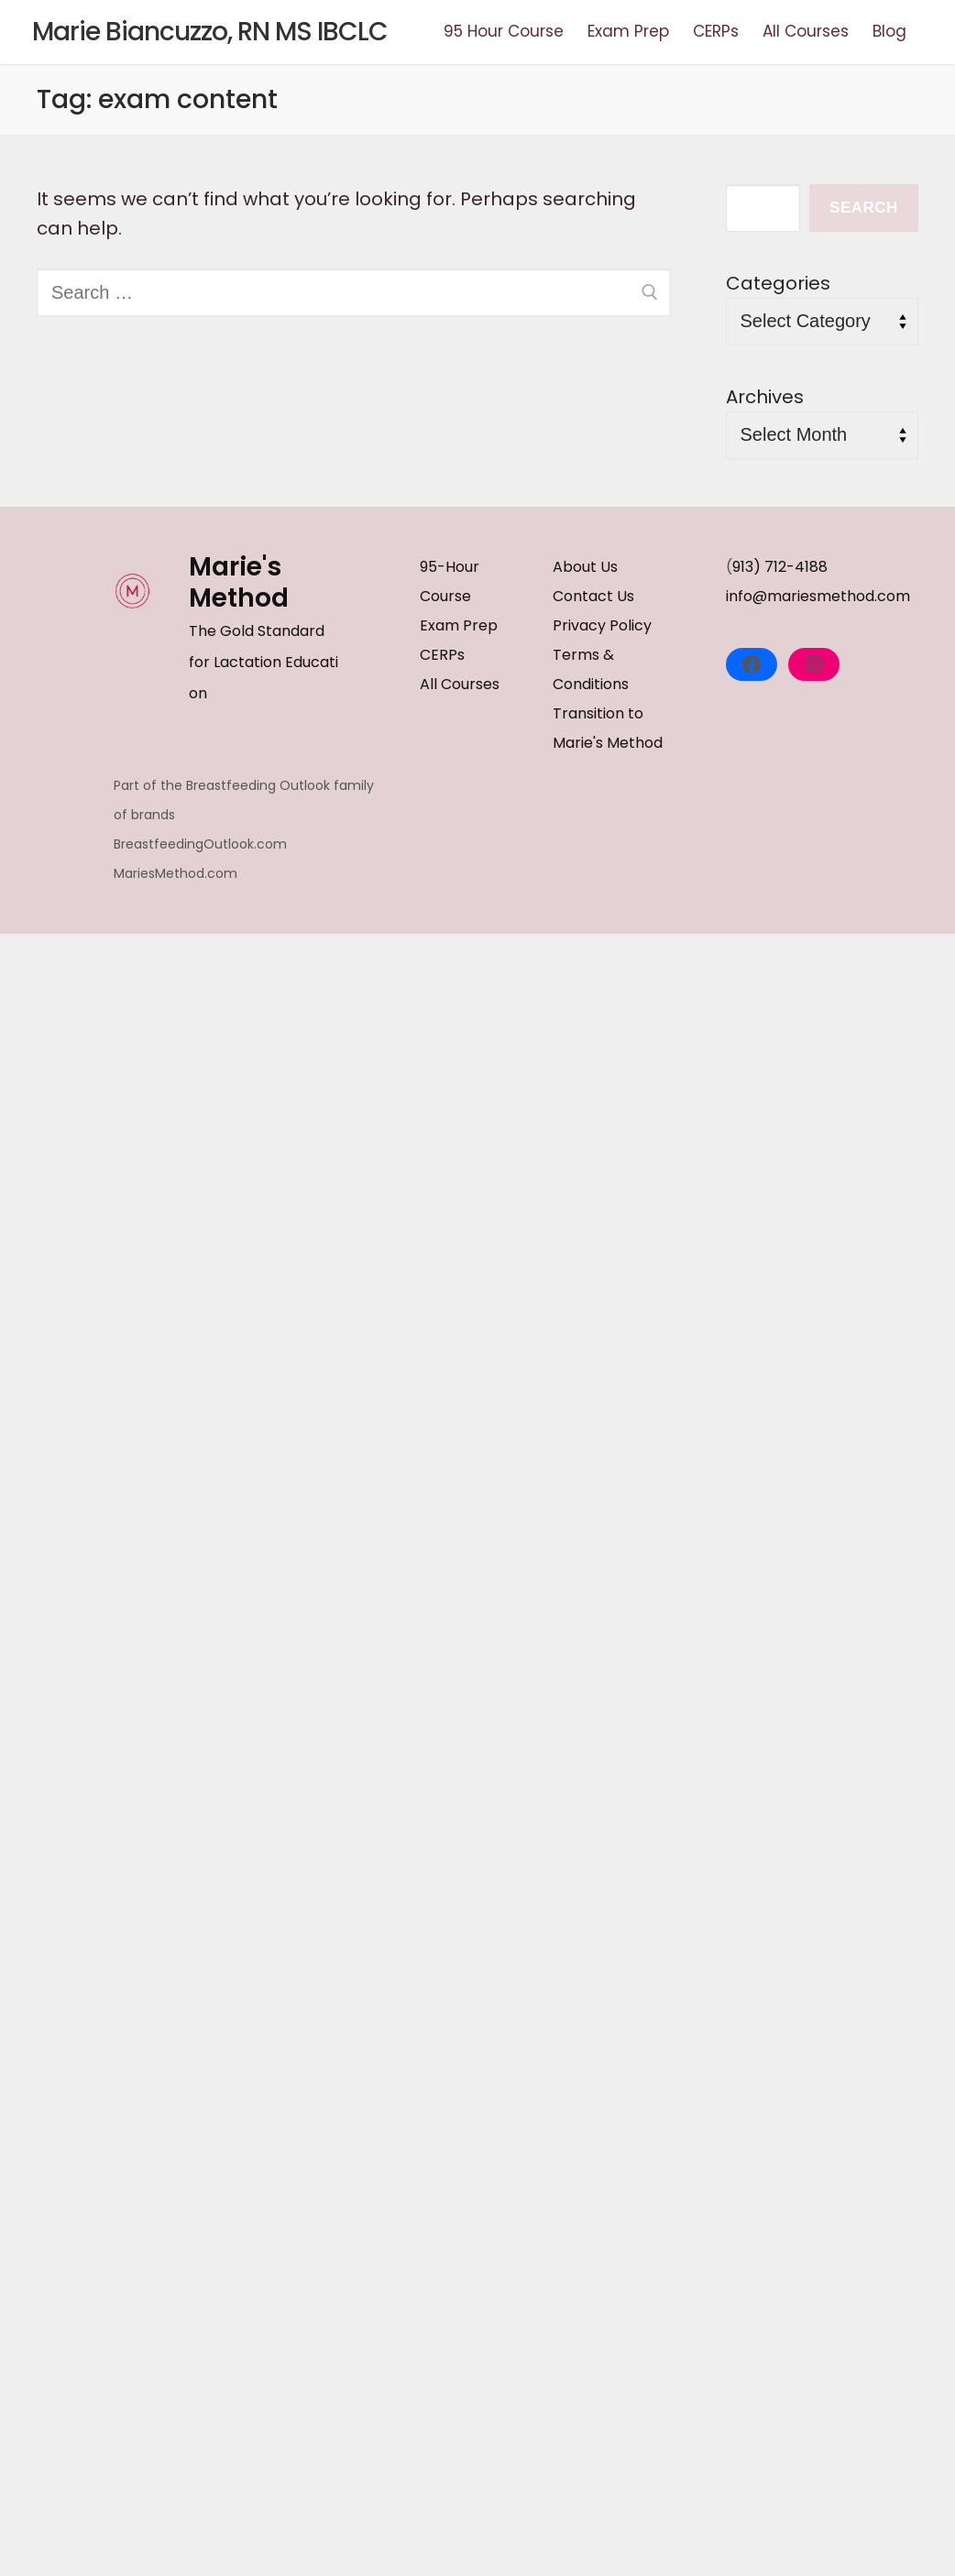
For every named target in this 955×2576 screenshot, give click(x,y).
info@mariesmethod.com (818, 596)
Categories (778, 283)
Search (863, 207)
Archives (765, 397)
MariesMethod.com (175, 873)
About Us (585, 566)
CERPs (442, 654)
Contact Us (593, 596)
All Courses (459, 684)
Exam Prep (459, 625)
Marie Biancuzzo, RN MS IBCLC (210, 32)
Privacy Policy (602, 625)
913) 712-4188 (780, 566)
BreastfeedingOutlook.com (200, 844)
